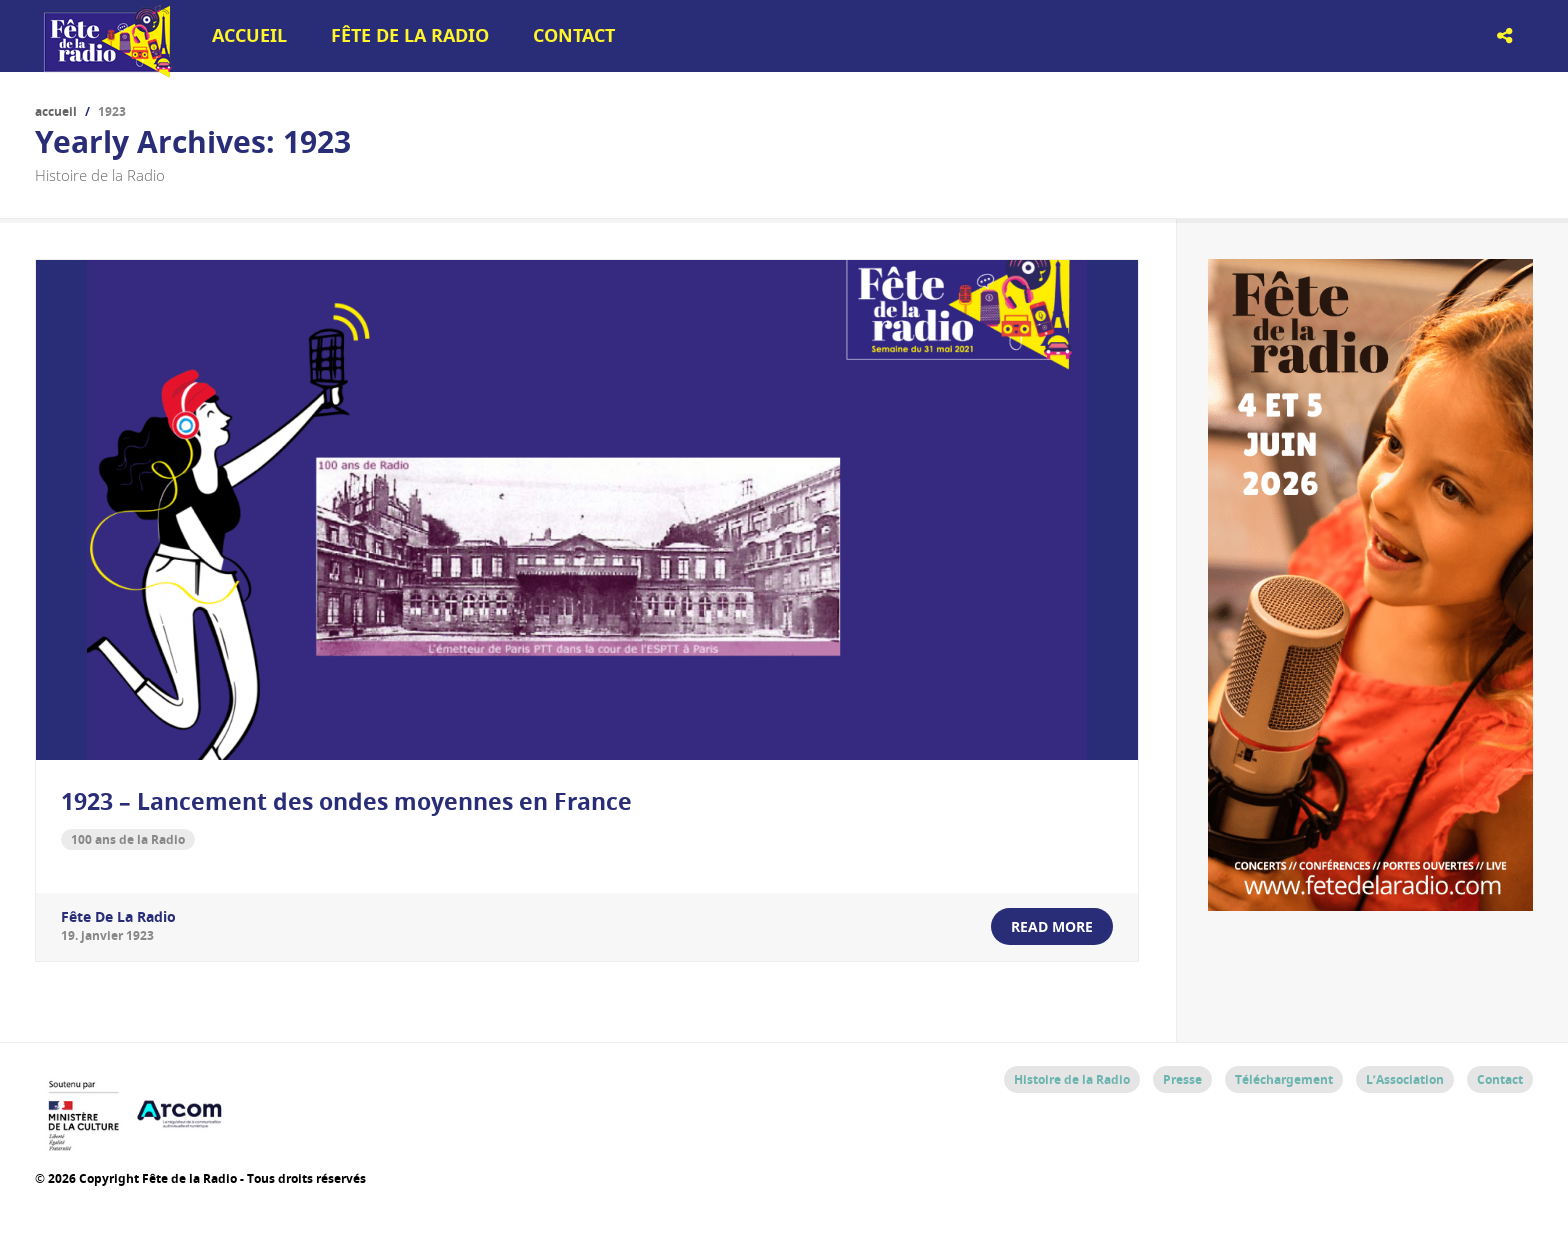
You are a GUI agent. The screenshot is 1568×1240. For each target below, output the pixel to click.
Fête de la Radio (410, 35)
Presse (1182, 1079)
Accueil (249, 35)
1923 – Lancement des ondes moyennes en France (346, 801)
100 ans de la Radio (128, 839)
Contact (574, 35)
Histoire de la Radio (1072, 1079)
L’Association (1405, 1079)
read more (1052, 926)
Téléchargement (1284, 1079)
